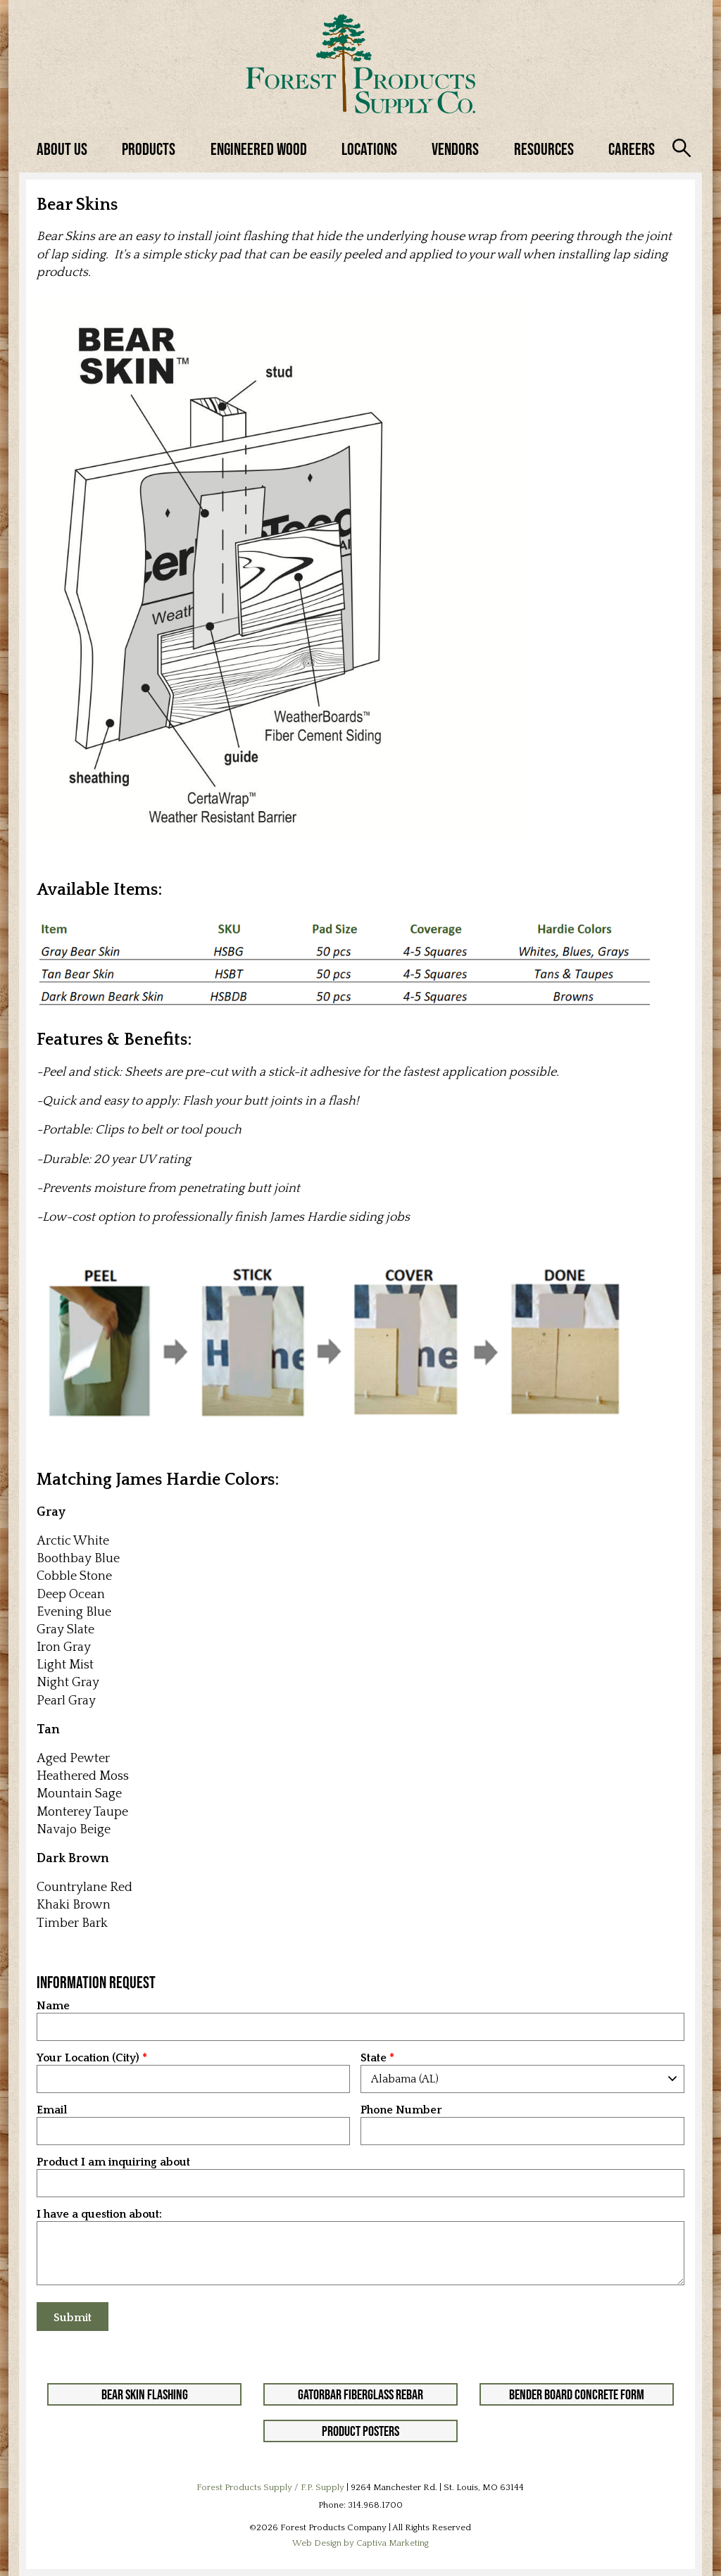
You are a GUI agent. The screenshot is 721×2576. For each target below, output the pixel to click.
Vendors (455, 148)
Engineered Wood (259, 148)
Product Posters (360, 2431)
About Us (62, 148)
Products (148, 148)
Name (53, 2006)
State (373, 2058)
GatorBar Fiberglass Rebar (360, 2394)
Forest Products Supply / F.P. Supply (270, 2487)
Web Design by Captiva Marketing (360, 2543)
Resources (544, 148)
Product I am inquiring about (113, 2162)
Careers (631, 148)
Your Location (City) (88, 2058)
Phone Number (401, 2110)
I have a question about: (99, 2214)
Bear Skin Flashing (144, 2394)
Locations (369, 148)
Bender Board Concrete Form (576, 2394)
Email (52, 2110)
